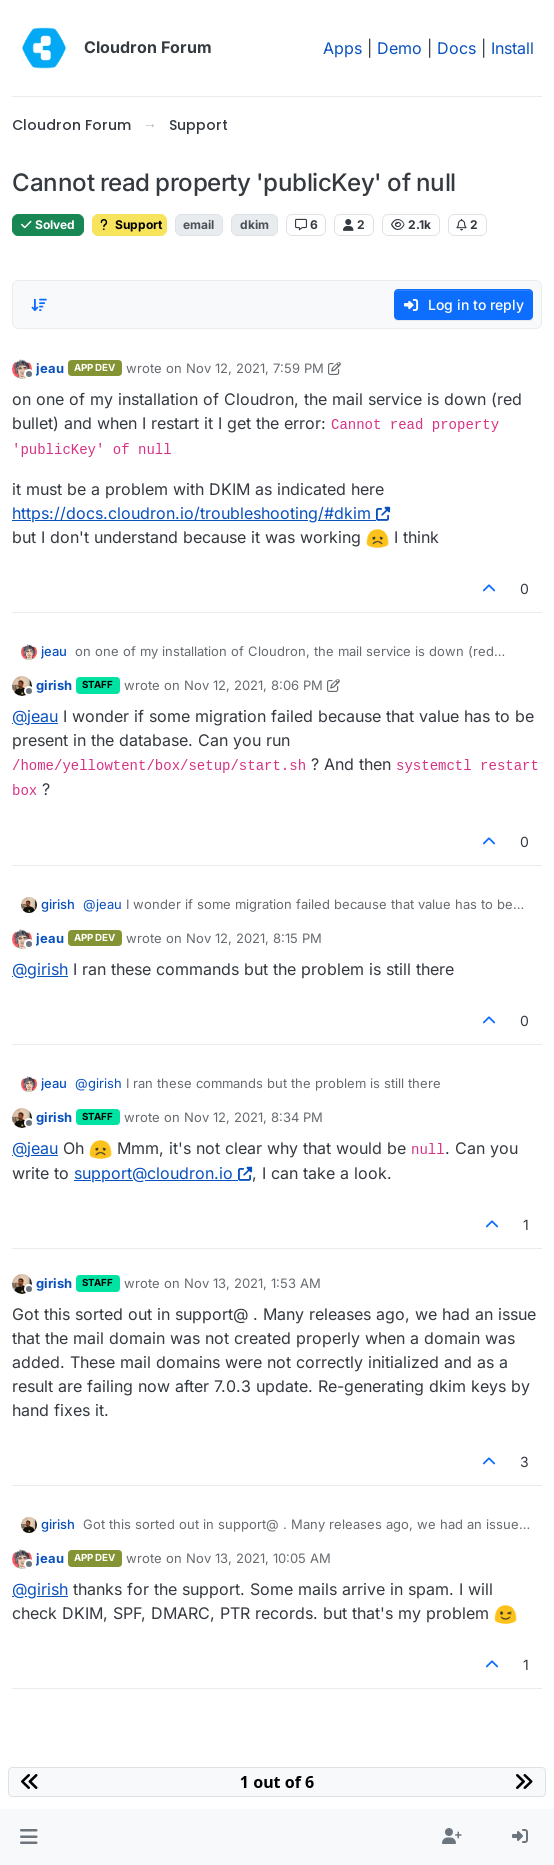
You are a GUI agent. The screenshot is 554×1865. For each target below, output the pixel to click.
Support (129, 224)
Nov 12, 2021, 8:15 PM (254, 938)
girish (54, 685)
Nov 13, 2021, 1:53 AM (252, 1283)
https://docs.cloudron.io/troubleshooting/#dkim (201, 513)
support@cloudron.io (163, 1173)
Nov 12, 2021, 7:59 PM (255, 368)
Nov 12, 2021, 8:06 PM (253, 685)
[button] (28, 1837)
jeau (50, 368)
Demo (399, 48)
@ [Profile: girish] (40, 969)
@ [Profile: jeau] (35, 716)
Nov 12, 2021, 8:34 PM (253, 1117)
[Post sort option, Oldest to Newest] (39, 305)
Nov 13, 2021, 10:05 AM (258, 1558)
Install (512, 48)
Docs (456, 48)
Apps (342, 48)
